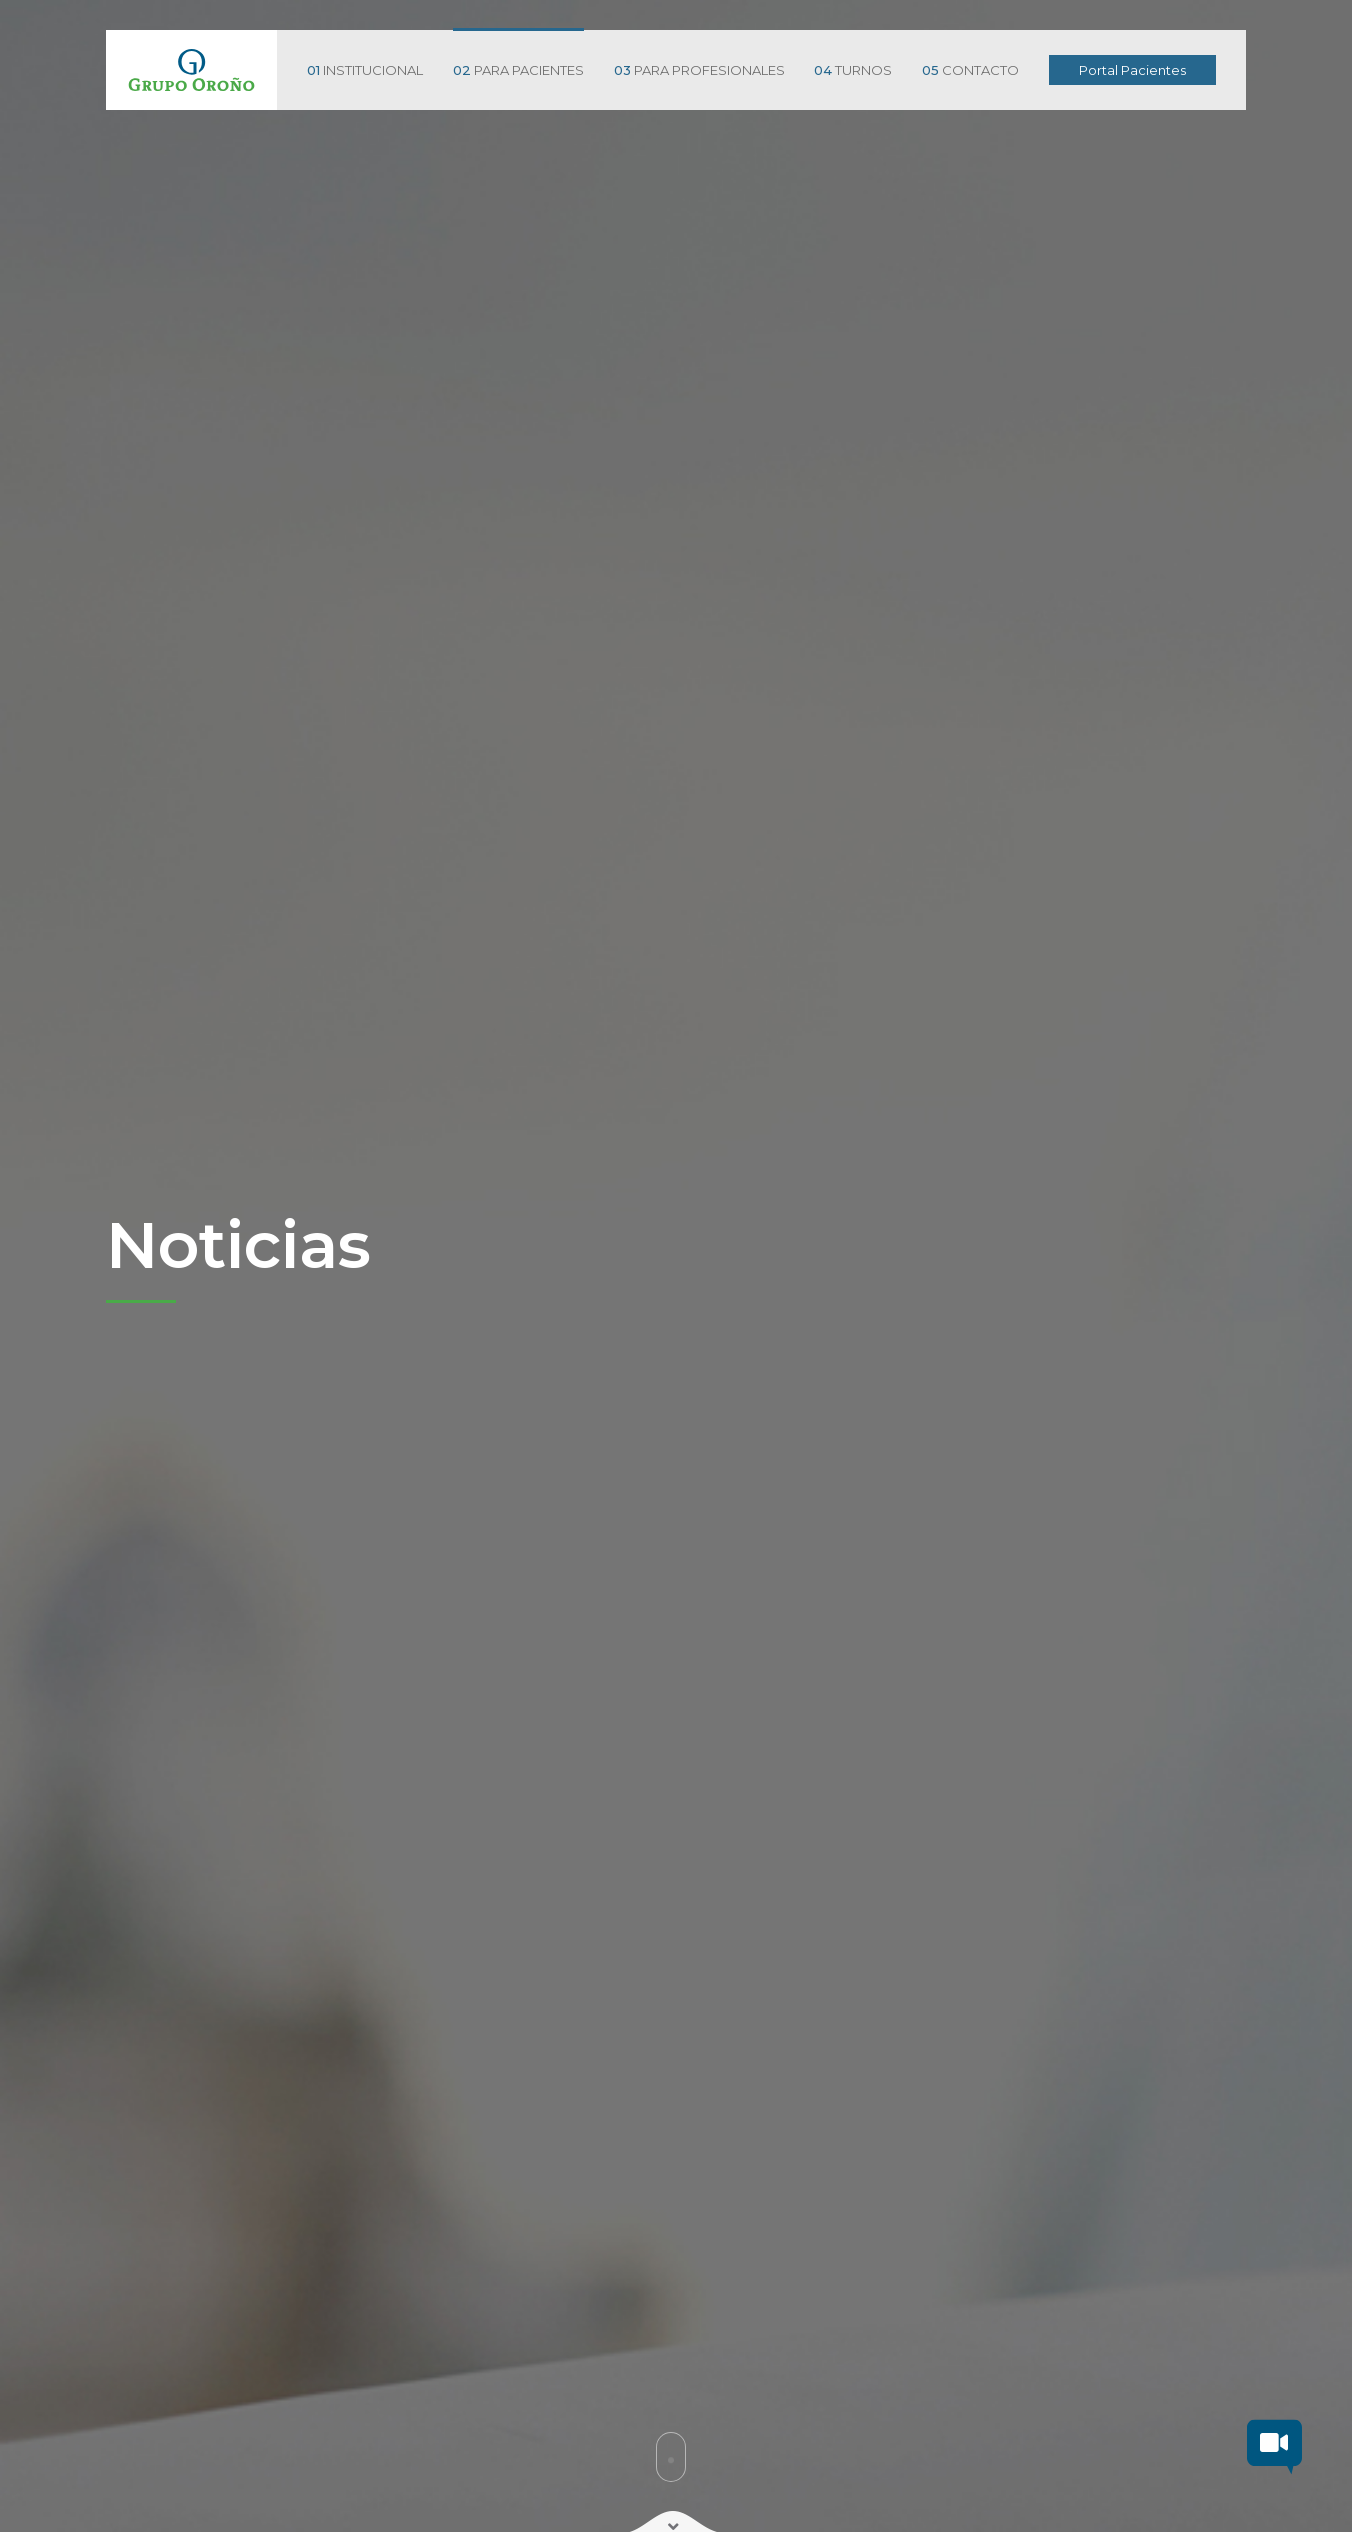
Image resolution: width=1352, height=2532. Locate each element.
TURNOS (853, 70)
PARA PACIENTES (518, 70)
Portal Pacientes (1132, 70)
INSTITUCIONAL (365, 70)
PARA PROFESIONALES (699, 70)
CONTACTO (970, 70)
